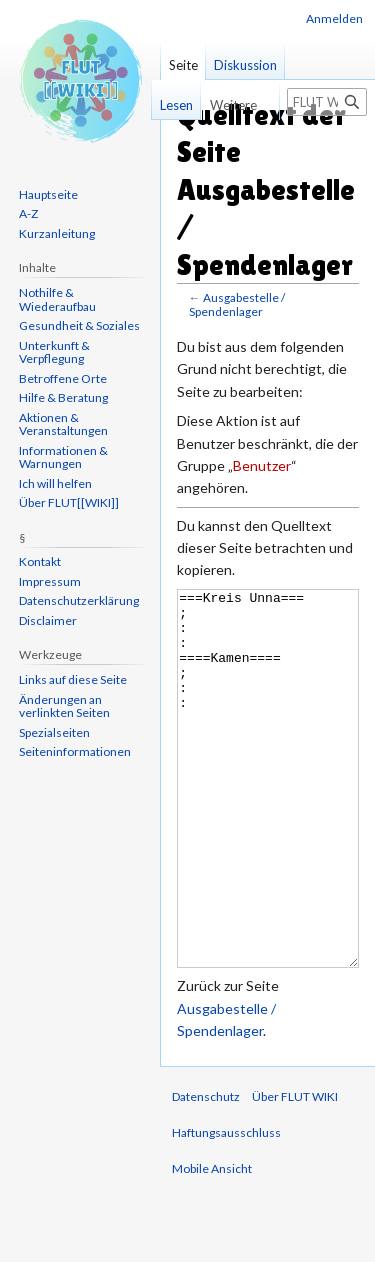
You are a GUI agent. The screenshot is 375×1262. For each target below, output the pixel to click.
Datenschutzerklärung (79, 600)
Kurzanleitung (57, 233)
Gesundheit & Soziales (79, 325)
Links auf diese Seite (73, 679)
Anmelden (334, 18)
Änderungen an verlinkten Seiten (64, 706)
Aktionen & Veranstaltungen (63, 424)
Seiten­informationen (75, 751)
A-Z (28, 213)
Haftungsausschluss (226, 1207)
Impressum (50, 581)
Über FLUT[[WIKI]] (69, 502)
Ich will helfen (55, 483)
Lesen (166, 105)
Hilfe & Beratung (63, 397)
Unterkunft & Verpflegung (54, 352)
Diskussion (245, 65)
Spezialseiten (54, 732)
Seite (183, 65)
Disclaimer (48, 620)
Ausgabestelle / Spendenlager (237, 304)
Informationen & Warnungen (63, 457)
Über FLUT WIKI (295, 1171)
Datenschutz (206, 1171)
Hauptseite (48, 194)
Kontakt (40, 561)
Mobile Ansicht (212, 1243)
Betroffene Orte (63, 378)
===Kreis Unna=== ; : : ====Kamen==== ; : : (268, 816)
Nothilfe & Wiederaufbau (57, 299)
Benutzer (262, 465)
